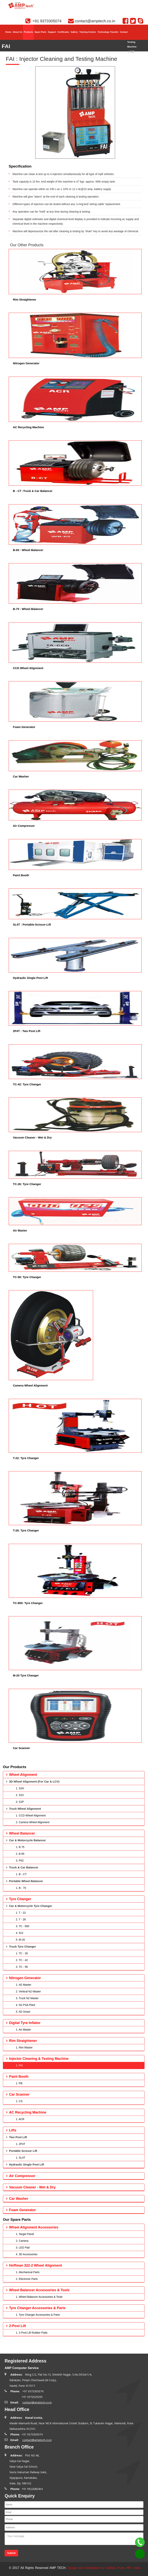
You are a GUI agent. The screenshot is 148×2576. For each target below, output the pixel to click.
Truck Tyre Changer (22, 1946)
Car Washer (21, 776)
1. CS (19, 2101)
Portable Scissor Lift (23, 2150)
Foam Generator (24, 727)
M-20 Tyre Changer (26, 1675)
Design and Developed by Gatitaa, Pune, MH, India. (104, 2567)
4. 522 (19, 1932)
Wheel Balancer (22, 1833)
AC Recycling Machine (28, 427)
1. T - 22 (21, 1912)
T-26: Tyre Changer (26, 1530)
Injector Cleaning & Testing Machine (39, 2059)
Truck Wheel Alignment (25, 1808)
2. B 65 (20, 1853)
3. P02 (20, 1860)
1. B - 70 (21, 1887)
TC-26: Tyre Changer (27, 1184)
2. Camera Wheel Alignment (32, 1822)
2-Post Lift (17, 2326)
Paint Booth (21, 875)
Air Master (20, 1230)
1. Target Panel (25, 2234)
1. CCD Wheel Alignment (31, 1815)
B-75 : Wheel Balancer (28, 609)
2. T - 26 (21, 1919)
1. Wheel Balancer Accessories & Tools (39, 2296)
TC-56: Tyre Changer (27, 1277)
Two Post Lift (18, 2137)
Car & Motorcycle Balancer (27, 1840)
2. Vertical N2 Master (28, 1991)
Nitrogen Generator (26, 363)
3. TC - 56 (22, 1966)
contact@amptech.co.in (37, 2402)
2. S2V (20, 1795)
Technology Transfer (108, 32)
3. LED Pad (23, 2247)
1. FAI (19, 2065)
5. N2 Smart (23, 2011)
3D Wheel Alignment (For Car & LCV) (34, 1781)
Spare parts (40, 32)
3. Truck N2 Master (27, 1998)
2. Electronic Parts (27, 2278)
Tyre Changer (20, 1899)
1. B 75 (20, 1847)
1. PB (19, 2083)
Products (28, 32)
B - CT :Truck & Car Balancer (32, 491)
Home (8, 32)
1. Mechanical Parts (28, 2272)
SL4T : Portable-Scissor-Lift (32, 924)
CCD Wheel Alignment (28, 668)
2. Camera (22, 2240)
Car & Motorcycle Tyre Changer (30, 1905)
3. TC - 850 (22, 1926)
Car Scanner (21, 1748)
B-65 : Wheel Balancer (28, 550)
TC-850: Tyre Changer (28, 1603)
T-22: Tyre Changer (26, 1458)
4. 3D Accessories (26, 2254)
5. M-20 (20, 1939)
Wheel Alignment (23, 1775)
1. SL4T (20, 2157)
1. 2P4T (20, 2143)
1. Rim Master (24, 2047)
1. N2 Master (23, 1984)
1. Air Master (23, 2029)
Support (52, 32)
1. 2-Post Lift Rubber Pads (31, 2332)
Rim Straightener (24, 299)
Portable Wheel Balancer (26, 1881)
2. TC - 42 (22, 1960)
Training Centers (87, 32)
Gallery (74, 32)
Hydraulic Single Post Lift (30, 977)
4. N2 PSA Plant (25, 2004)
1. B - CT (21, 1874)
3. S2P (20, 1801)
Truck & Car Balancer (23, 1867)
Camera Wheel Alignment (30, 1385)
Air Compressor (24, 825)
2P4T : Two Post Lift (26, 1031)
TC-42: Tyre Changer (27, 1084)
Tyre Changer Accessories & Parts (37, 2308)
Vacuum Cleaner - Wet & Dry (32, 1137)
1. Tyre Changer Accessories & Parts (38, 2314)
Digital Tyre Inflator (24, 2023)
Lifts (12, 2130)
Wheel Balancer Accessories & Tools (39, 2290)
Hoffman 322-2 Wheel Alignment (35, 2265)
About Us (17, 32)
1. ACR (20, 2119)
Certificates (63, 32)
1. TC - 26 (22, 1953)
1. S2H (20, 1788)
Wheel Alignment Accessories (33, 2227)
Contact (124, 32)
